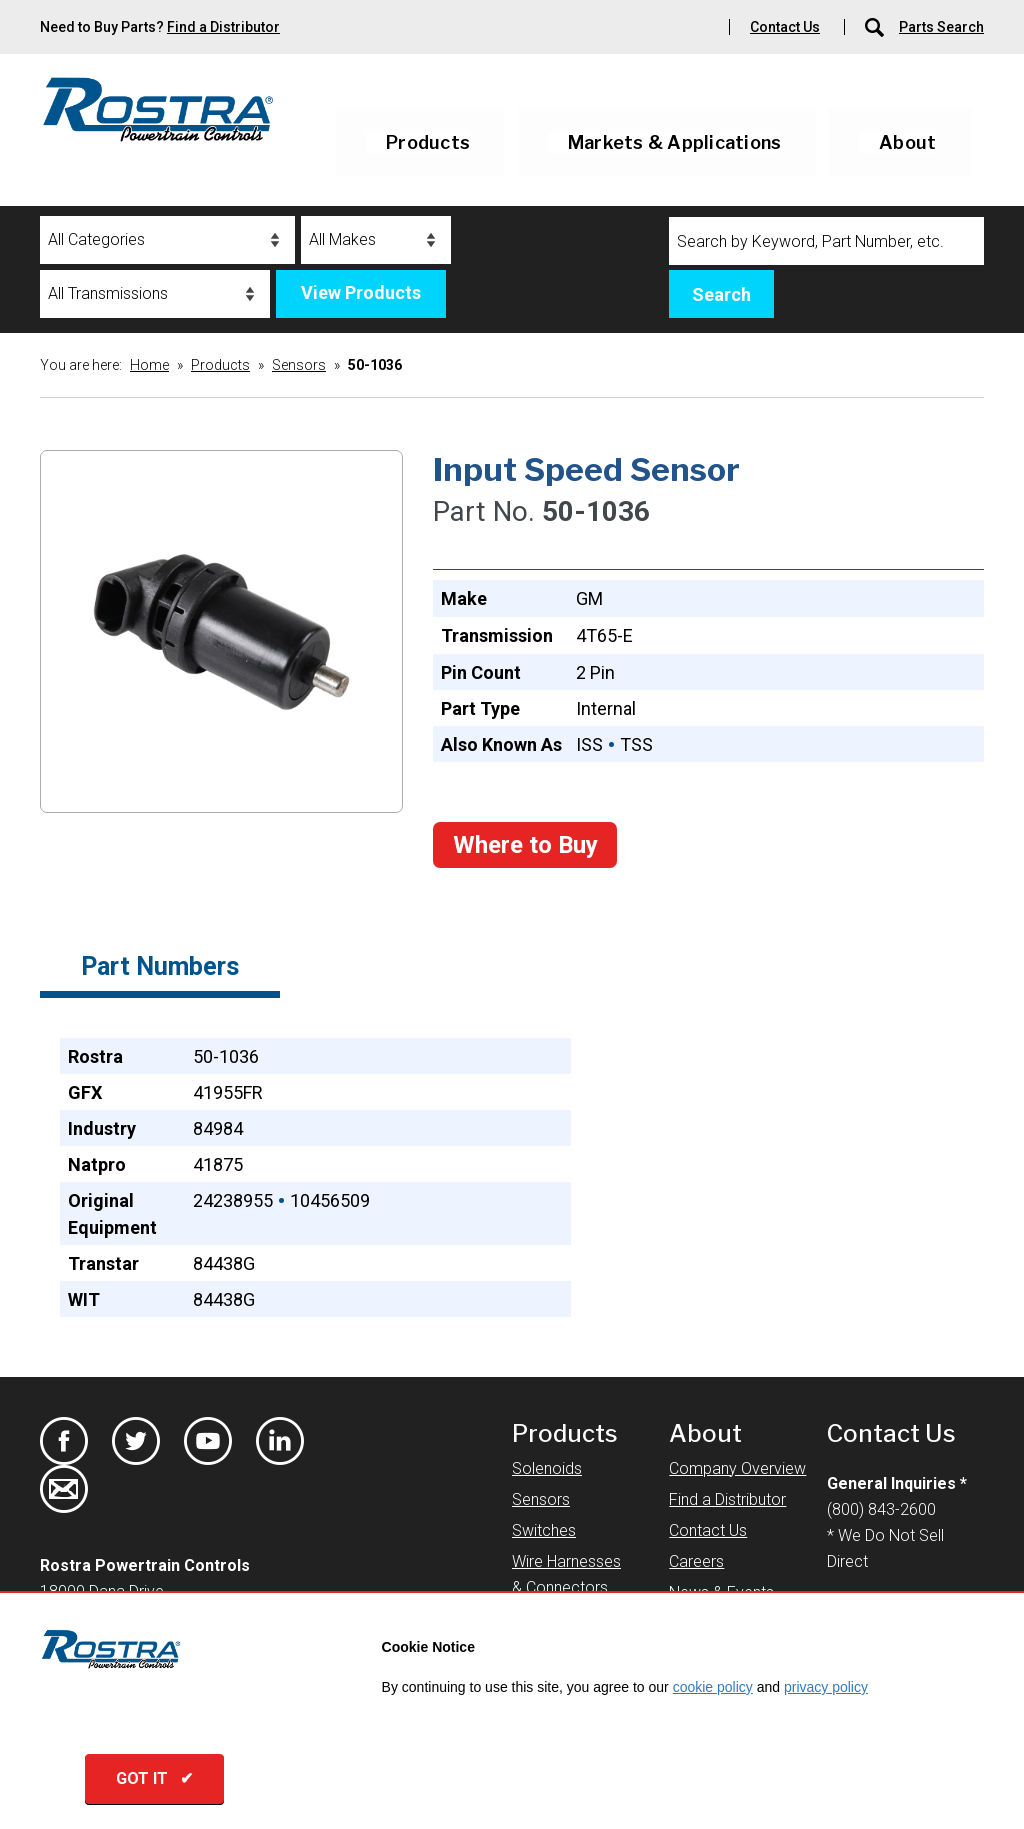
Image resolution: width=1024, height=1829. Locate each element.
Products (428, 142)
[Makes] (376, 240)
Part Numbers (160, 966)
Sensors (299, 365)
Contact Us (785, 27)
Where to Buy (525, 845)
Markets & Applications (675, 142)
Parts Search (941, 27)
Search (721, 294)
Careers (696, 1561)
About (907, 142)
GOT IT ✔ (154, 1778)
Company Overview (737, 1468)
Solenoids (547, 1468)
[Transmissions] (155, 294)
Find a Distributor (223, 27)
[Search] (826, 241)
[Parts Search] (876, 27)
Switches (544, 1530)
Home (149, 365)
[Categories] (167, 240)
